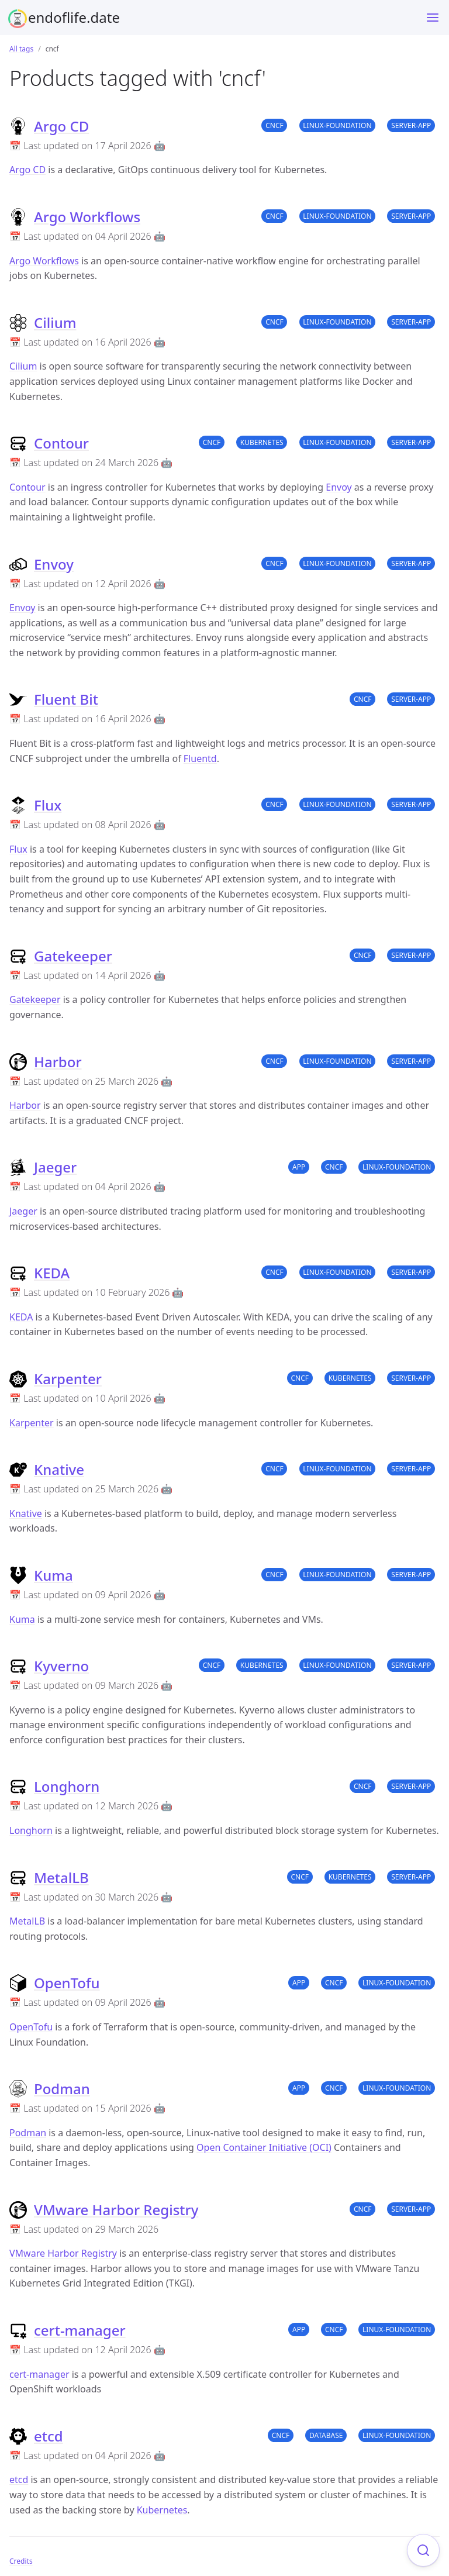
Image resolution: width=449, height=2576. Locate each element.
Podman (62, 2088)
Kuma (53, 1575)
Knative (59, 1469)
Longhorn (66, 1786)
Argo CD (61, 126)
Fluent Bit (66, 699)
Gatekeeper (73, 955)
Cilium (55, 322)
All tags (21, 49)
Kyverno (61, 1665)
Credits (21, 2561)
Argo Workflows (87, 216)
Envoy (338, 487)
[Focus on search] (423, 2550)
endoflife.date (74, 17)
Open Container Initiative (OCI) (263, 2147)
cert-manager (80, 2330)
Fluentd (200, 758)
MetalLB (61, 1877)
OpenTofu (67, 1982)
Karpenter (68, 1378)
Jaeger (55, 1167)
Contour (61, 443)
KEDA (52, 1272)
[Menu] (432, 17)
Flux (47, 805)
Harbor (58, 1061)
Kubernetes (162, 2509)
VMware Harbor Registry (116, 2209)
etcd (48, 2436)
